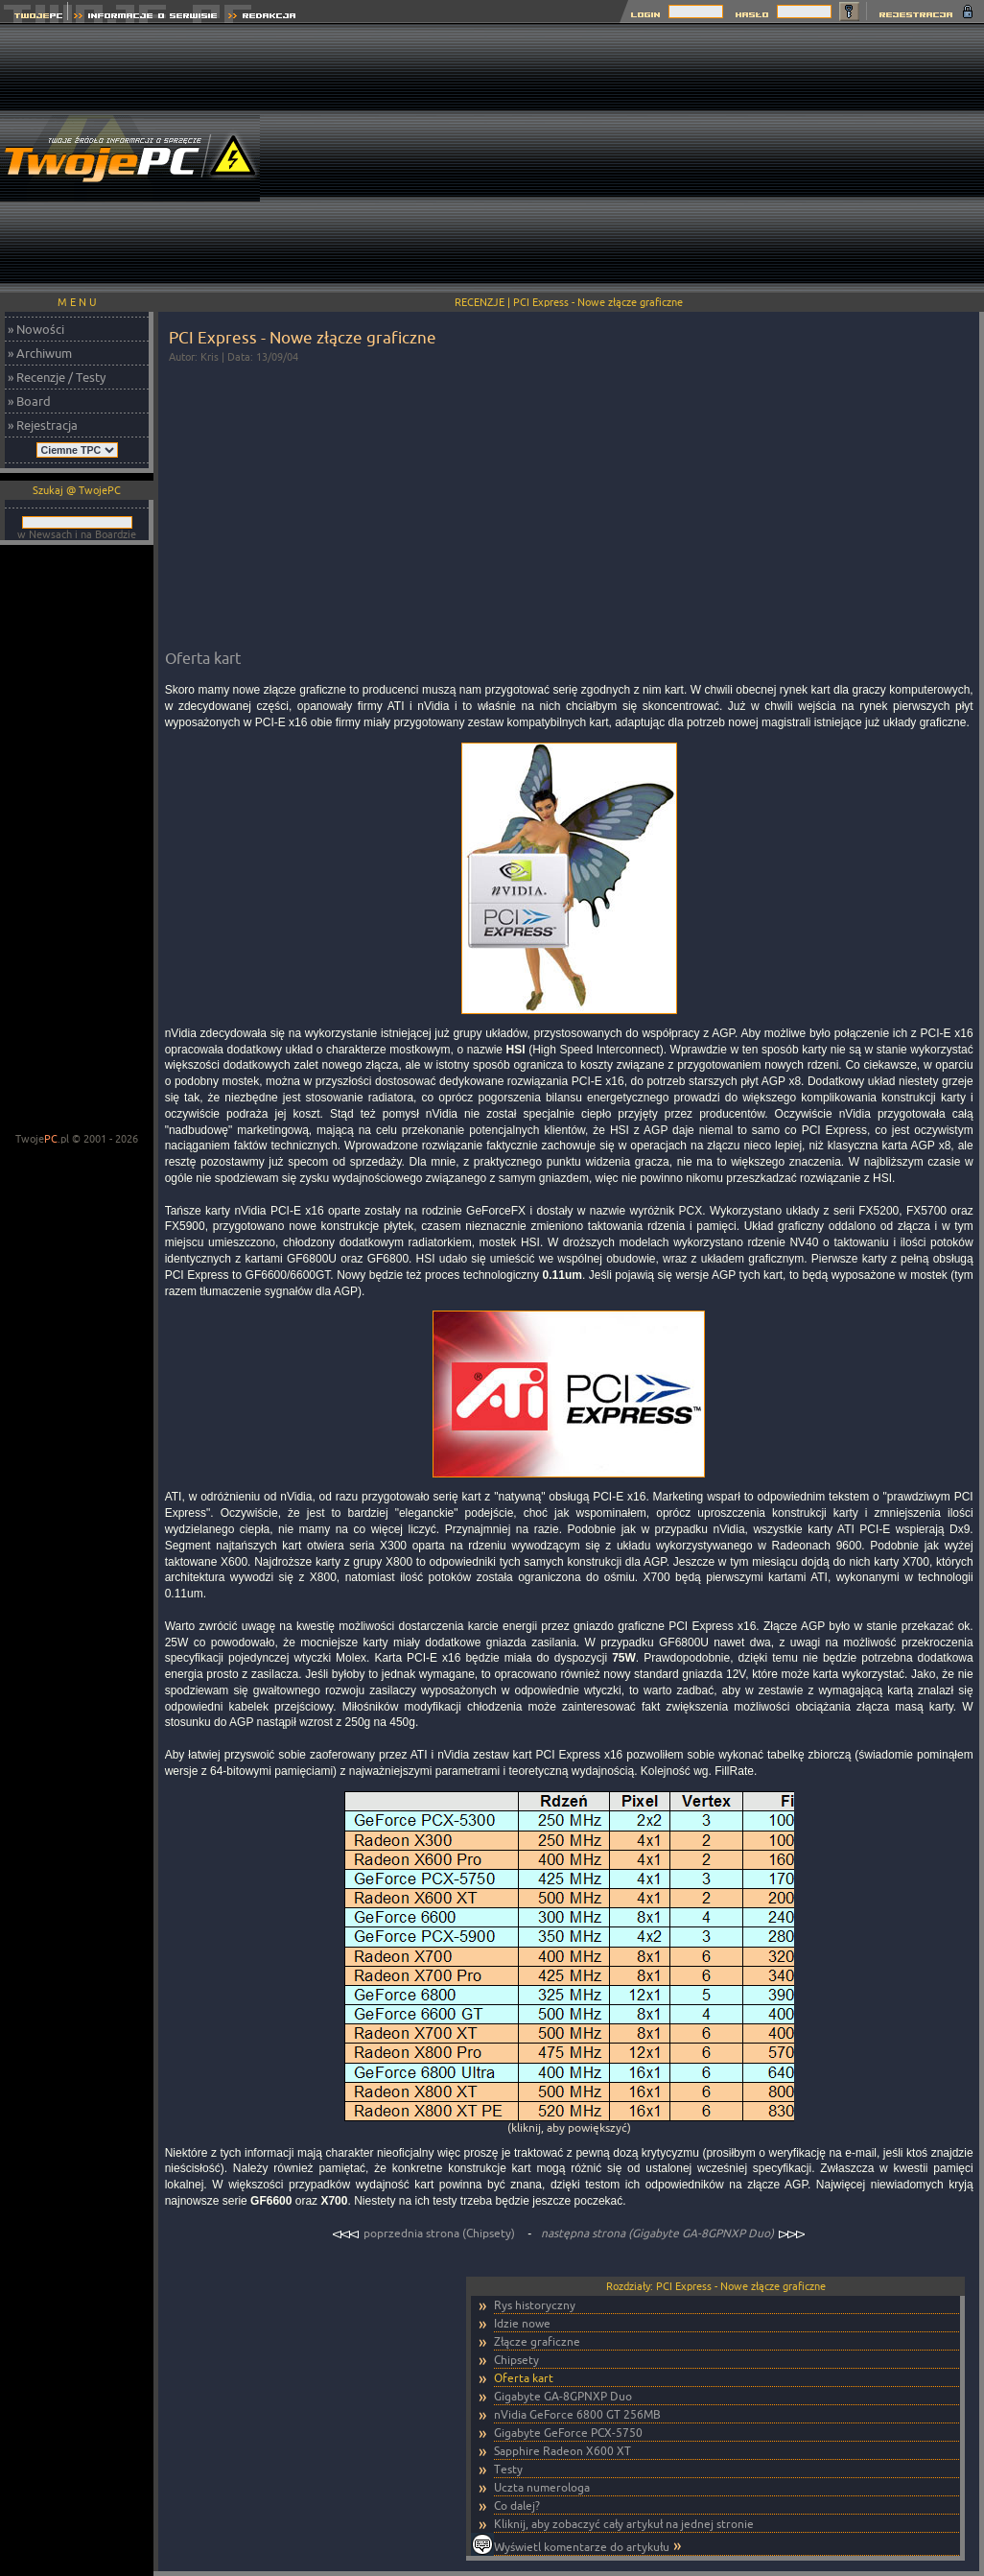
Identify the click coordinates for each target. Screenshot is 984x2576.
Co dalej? (517, 2505)
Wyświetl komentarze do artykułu (581, 2547)
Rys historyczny (534, 2305)
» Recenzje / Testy (56, 377)
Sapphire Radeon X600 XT (562, 2451)
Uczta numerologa (542, 2487)
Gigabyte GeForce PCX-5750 (568, 2432)
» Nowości (36, 329)
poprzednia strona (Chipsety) (425, 2233)
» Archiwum (40, 353)
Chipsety (516, 2359)
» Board (29, 401)
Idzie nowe (522, 2323)
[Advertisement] (734, 158)
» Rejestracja (43, 425)
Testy (508, 2469)
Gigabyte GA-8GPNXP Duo (563, 2396)
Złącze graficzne (537, 2341)
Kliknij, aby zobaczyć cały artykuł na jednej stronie (624, 2523)
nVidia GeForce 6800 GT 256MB (577, 2414)
